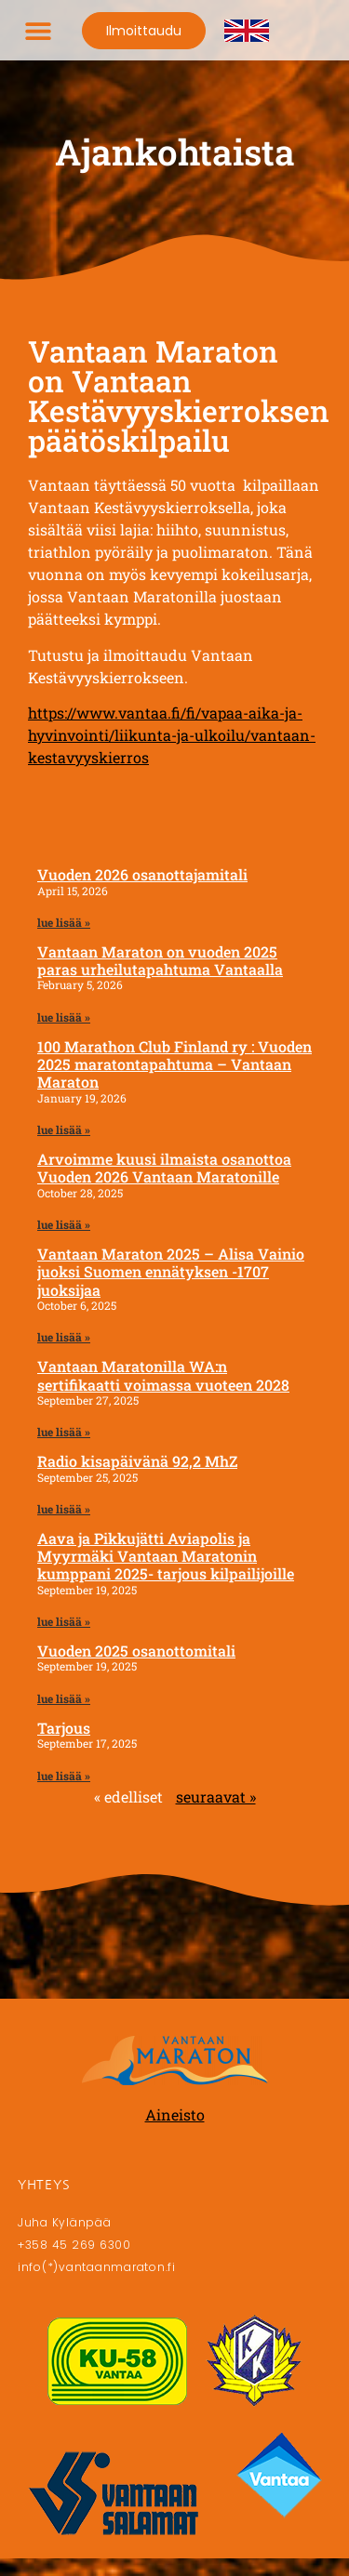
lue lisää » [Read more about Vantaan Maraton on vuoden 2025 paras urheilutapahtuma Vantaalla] (63, 1017)
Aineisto (175, 2114)
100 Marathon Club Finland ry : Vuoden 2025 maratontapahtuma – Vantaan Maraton (174, 1064)
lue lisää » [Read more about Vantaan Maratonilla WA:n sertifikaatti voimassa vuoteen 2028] (63, 1431)
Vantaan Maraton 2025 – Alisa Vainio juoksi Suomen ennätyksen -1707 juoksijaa (170, 1271)
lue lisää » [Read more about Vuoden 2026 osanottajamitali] (63, 922)
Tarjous (63, 1727)
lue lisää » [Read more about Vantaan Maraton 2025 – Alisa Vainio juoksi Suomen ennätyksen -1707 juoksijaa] (63, 1336)
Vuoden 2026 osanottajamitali (142, 874)
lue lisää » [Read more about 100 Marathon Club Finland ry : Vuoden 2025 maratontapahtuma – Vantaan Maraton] (63, 1129)
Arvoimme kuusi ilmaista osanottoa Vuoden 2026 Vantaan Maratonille (164, 1167)
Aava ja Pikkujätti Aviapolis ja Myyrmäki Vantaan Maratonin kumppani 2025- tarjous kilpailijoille (165, 1555)
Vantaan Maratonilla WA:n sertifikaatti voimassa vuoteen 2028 (163, 1375)
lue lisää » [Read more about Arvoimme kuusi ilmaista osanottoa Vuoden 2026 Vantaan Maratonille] (63, 1224)
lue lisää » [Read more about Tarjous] (63, 1775)
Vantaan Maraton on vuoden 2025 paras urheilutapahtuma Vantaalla (160, 960)
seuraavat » (216, 1796)
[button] (39, 30)
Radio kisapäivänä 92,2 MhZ (137, 1461)
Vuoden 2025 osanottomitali (136, 1650)
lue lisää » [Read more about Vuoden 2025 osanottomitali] (63, 1698)
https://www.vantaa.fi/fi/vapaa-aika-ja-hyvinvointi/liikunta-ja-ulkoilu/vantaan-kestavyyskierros (171, 735)
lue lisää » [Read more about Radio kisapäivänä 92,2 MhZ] (63, 1508)
